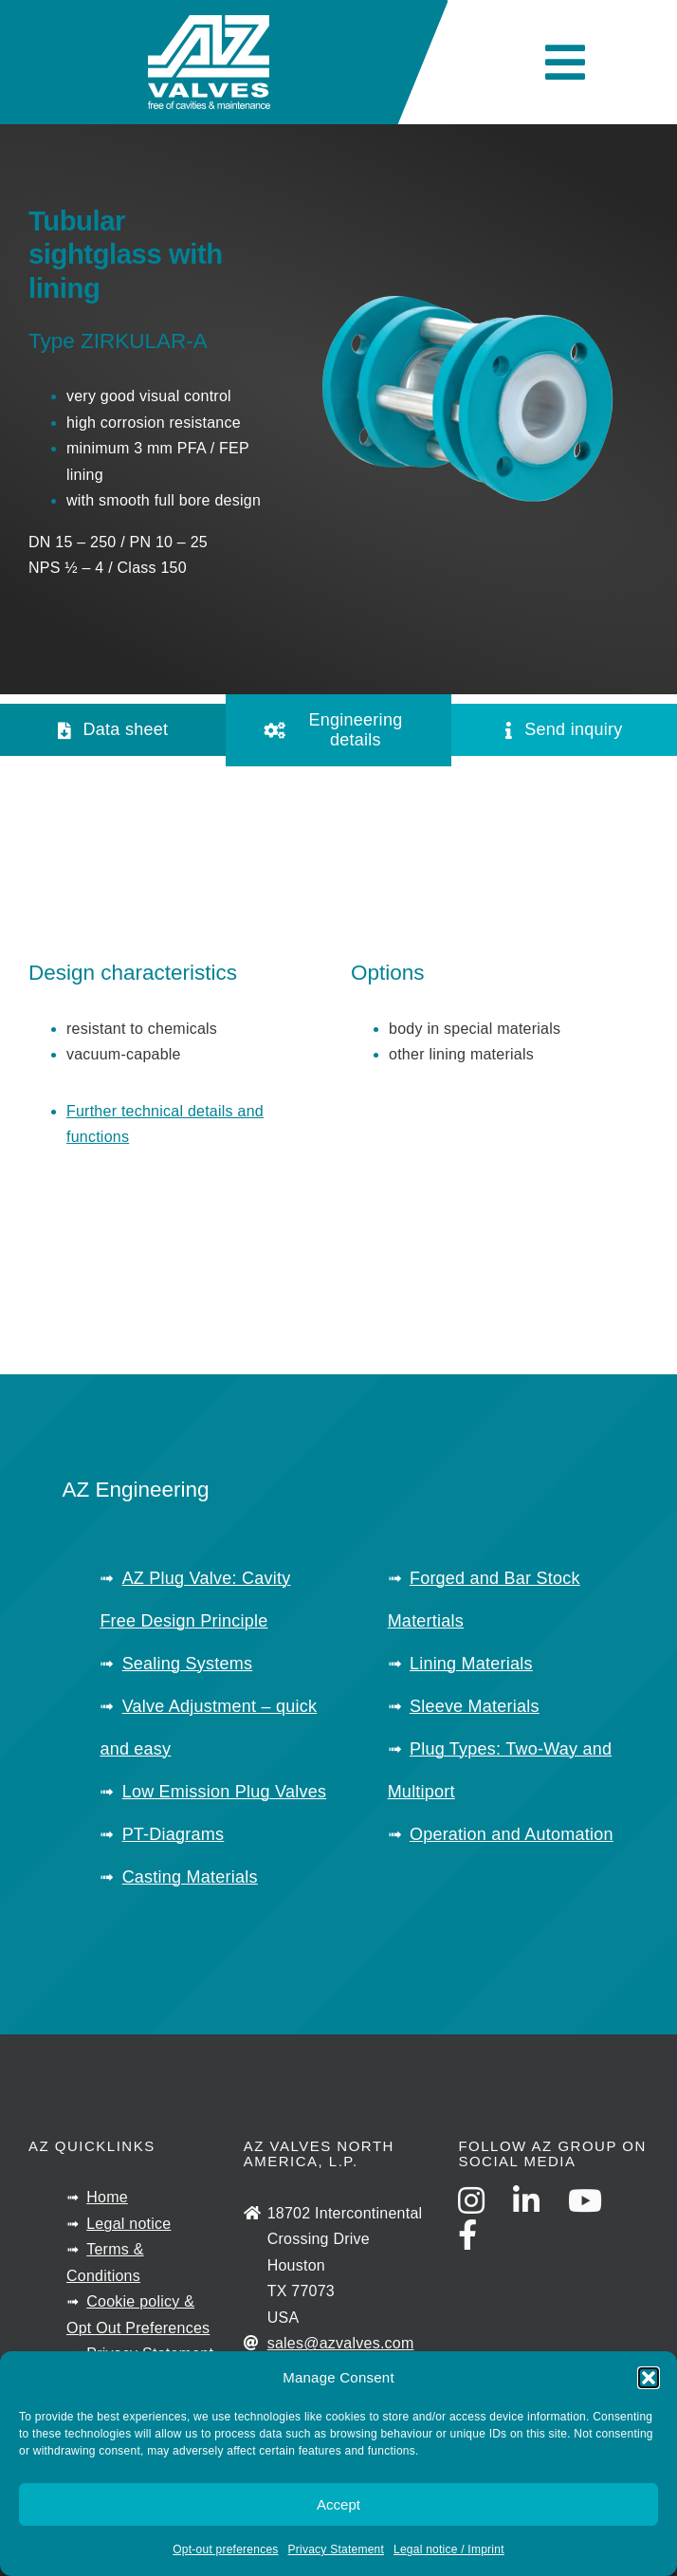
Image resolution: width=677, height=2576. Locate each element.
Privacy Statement (336, 2549)
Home (107, 2197)
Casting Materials (190, 1877)
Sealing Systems (187, 1663)
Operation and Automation (511, 1834)
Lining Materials (471, 1663)
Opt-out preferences (225, 2549)
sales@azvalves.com (340, 2343)
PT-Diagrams (173, 1834)
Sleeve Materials (475, 1706)
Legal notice (128, 2224)
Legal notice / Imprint (448, 2549)
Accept (338, 2504)
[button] (648, 2377)
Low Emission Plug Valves (224, 1791)
